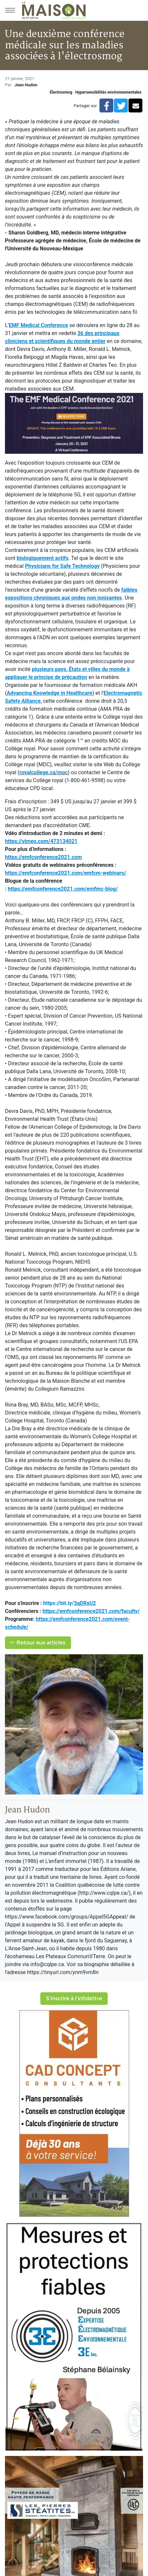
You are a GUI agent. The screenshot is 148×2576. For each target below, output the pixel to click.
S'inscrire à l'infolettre (74, 1998)
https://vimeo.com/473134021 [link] (41, 841)
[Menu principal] (9, 10)
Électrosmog (61, 92)
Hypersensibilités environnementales (108, 92)
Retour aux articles (38, 1642)
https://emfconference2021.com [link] (43, 857)
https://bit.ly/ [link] (69, 1603)
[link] (91, 1611)
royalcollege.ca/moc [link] (43, 772)
